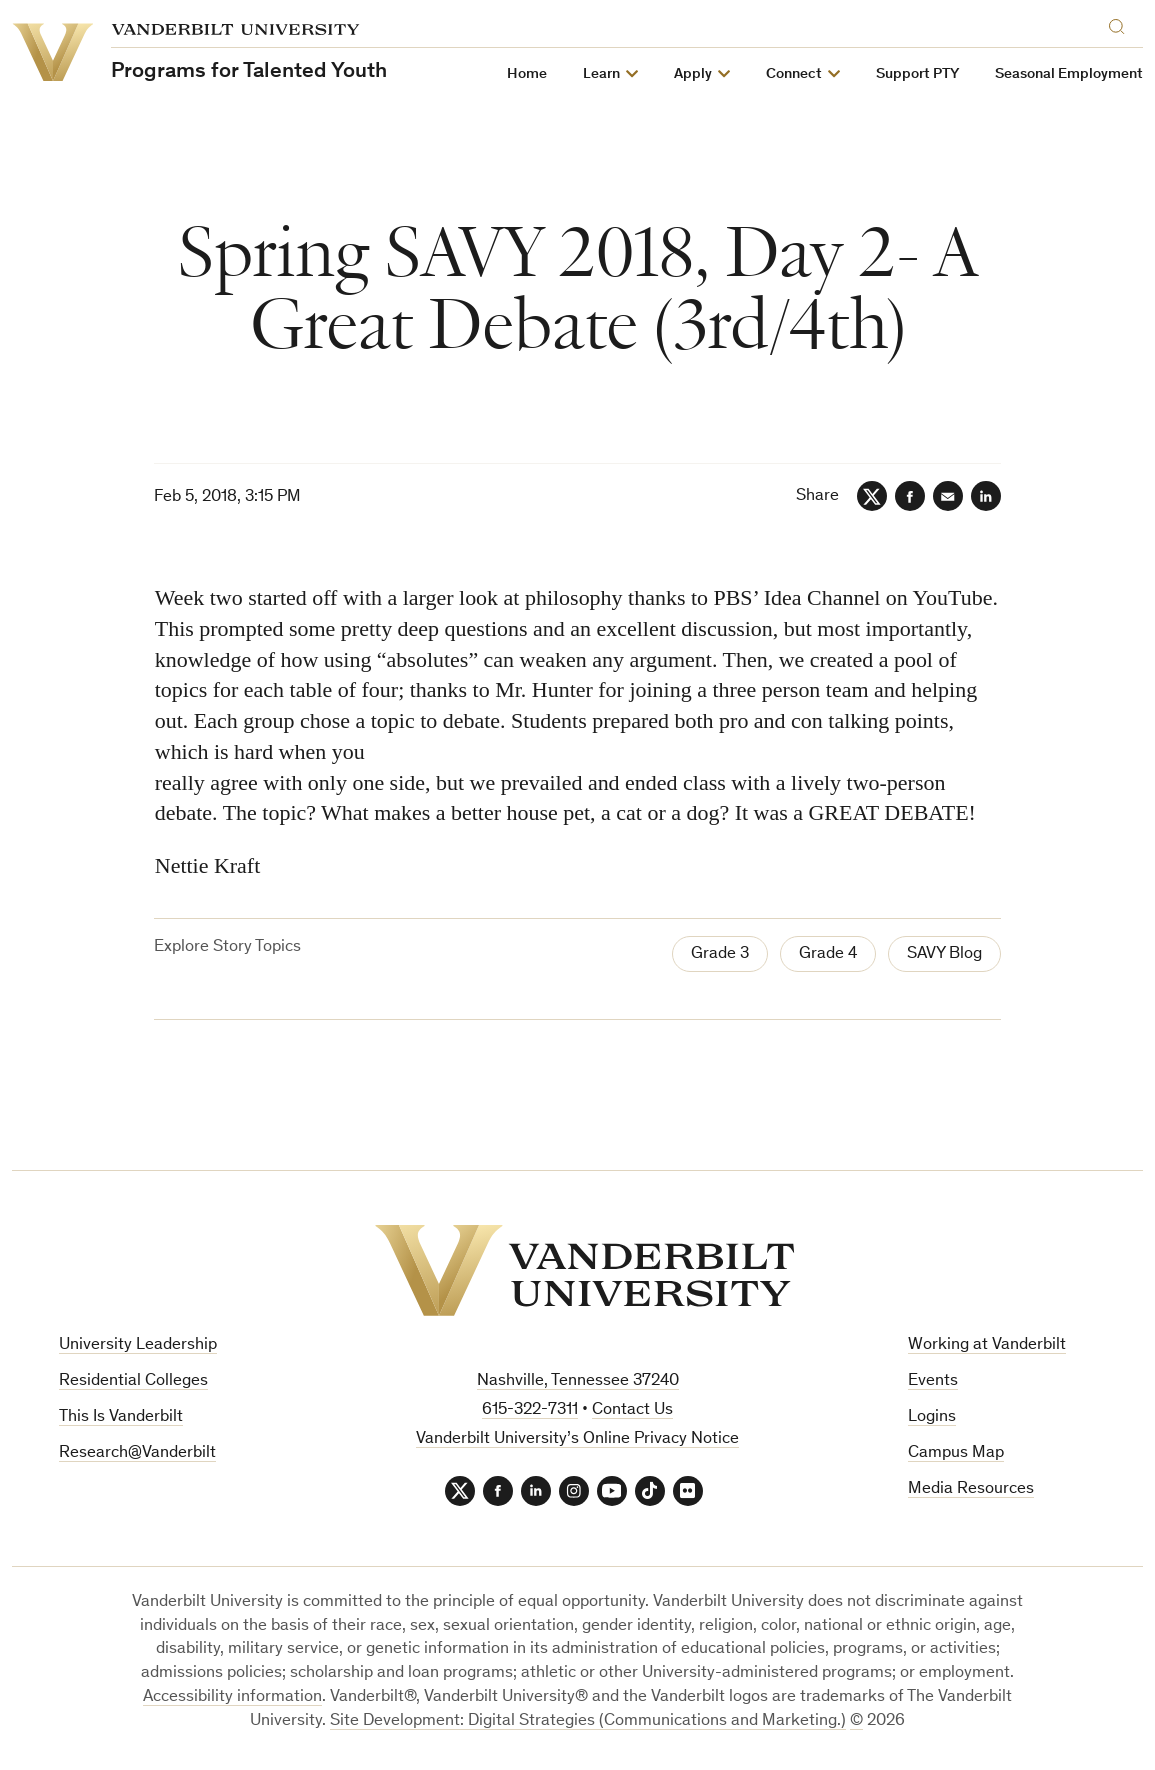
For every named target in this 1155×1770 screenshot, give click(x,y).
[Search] (1121, 23)
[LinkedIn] (986, 496)
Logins (932, 1417)
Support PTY (917, 74)
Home (527, 74)
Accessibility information (232, 1697)
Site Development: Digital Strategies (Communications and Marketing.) (588, 1721)
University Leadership (138, 1345)
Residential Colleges (133, 1381)
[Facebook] (910, 496)
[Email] (948, 496)
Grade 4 (828, 954)
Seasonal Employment (1069, 74)
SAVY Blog (944, 954)
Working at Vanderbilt (987, 1345)
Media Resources (971, 1489)
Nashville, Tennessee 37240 (578, 1381)
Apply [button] (693, 74)
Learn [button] (601, 74)
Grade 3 (720, 954)
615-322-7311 (530, 1410)
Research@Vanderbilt (137, 1453)
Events (933, 1381)
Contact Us (632, 1410)
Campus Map (956, 1453)
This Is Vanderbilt (121, 1417)
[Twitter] (872, 496)
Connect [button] (794, 74)
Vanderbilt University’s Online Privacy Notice (577, 1439)
